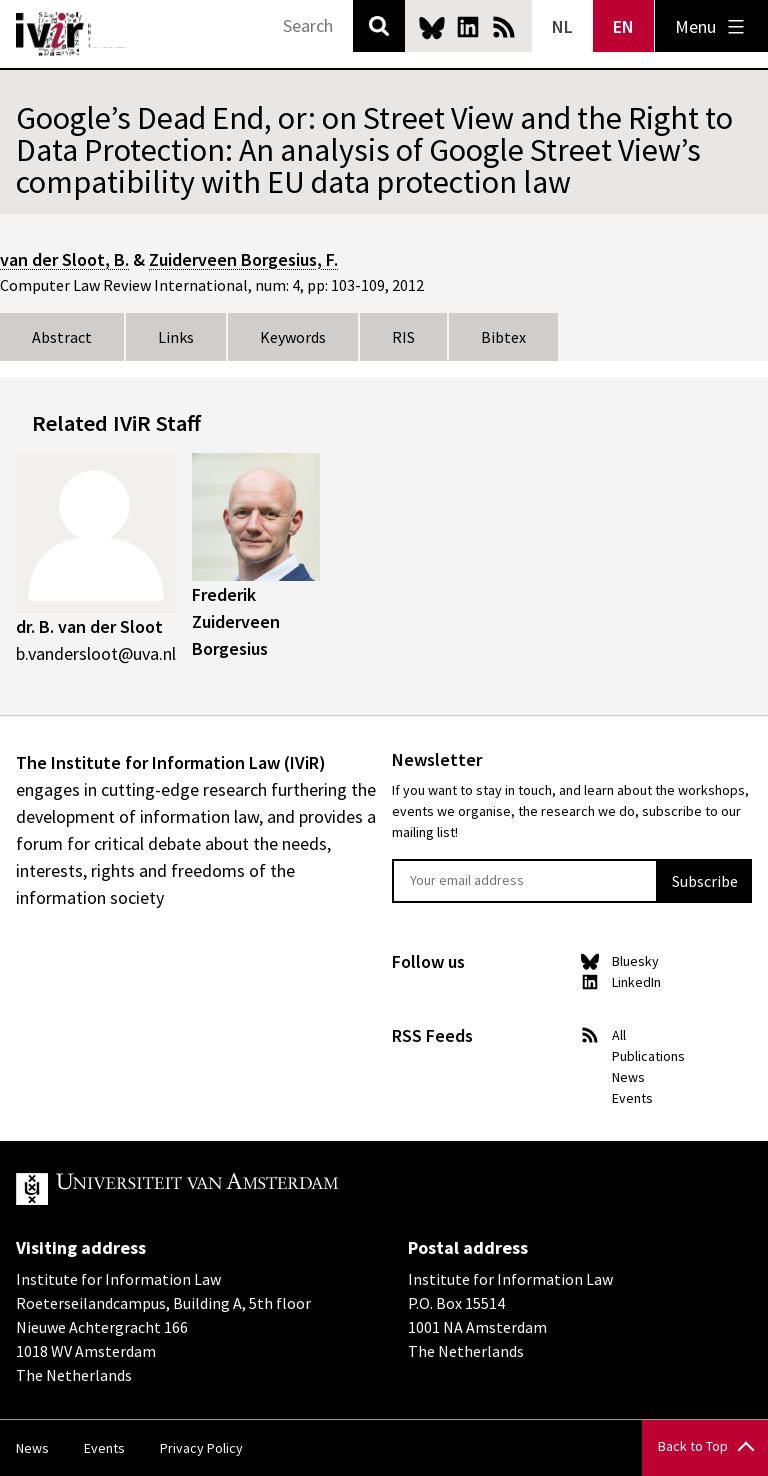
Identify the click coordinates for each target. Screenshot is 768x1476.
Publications (648, 1056)
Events (632, 1098)
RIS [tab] (403, 337)
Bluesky (432, 27)
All (619, 1035)
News (628, 1077)
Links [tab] (176, 337)
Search (379, 26)
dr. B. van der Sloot (89, 626)
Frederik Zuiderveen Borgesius (236, 621)
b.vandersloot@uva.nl (96, 653)
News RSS (504, 27)
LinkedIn (468, 27)
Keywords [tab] (293, 337)
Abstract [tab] (62, 337)
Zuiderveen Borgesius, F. (243, 259)
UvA (248, 1189)
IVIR (72, 34)
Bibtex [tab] (503, 337)
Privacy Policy (201, 1448)
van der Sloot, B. (64, 259)
